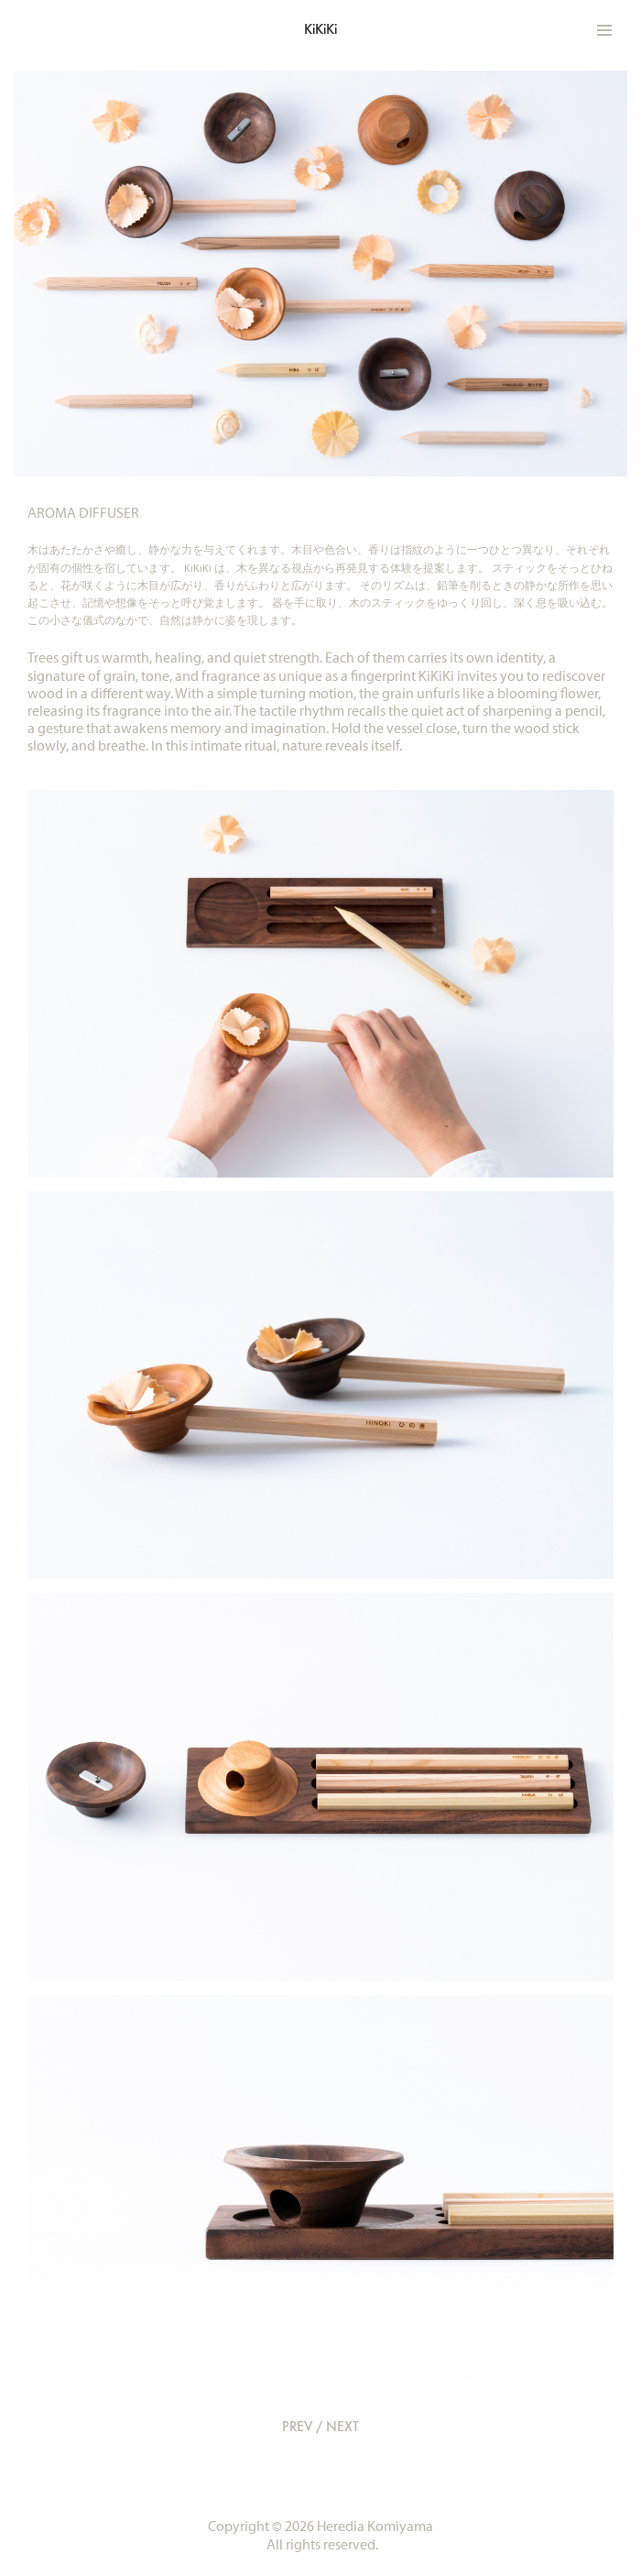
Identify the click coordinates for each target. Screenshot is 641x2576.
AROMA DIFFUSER (83, 512)
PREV (297, 2426)
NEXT (342, 2426)
